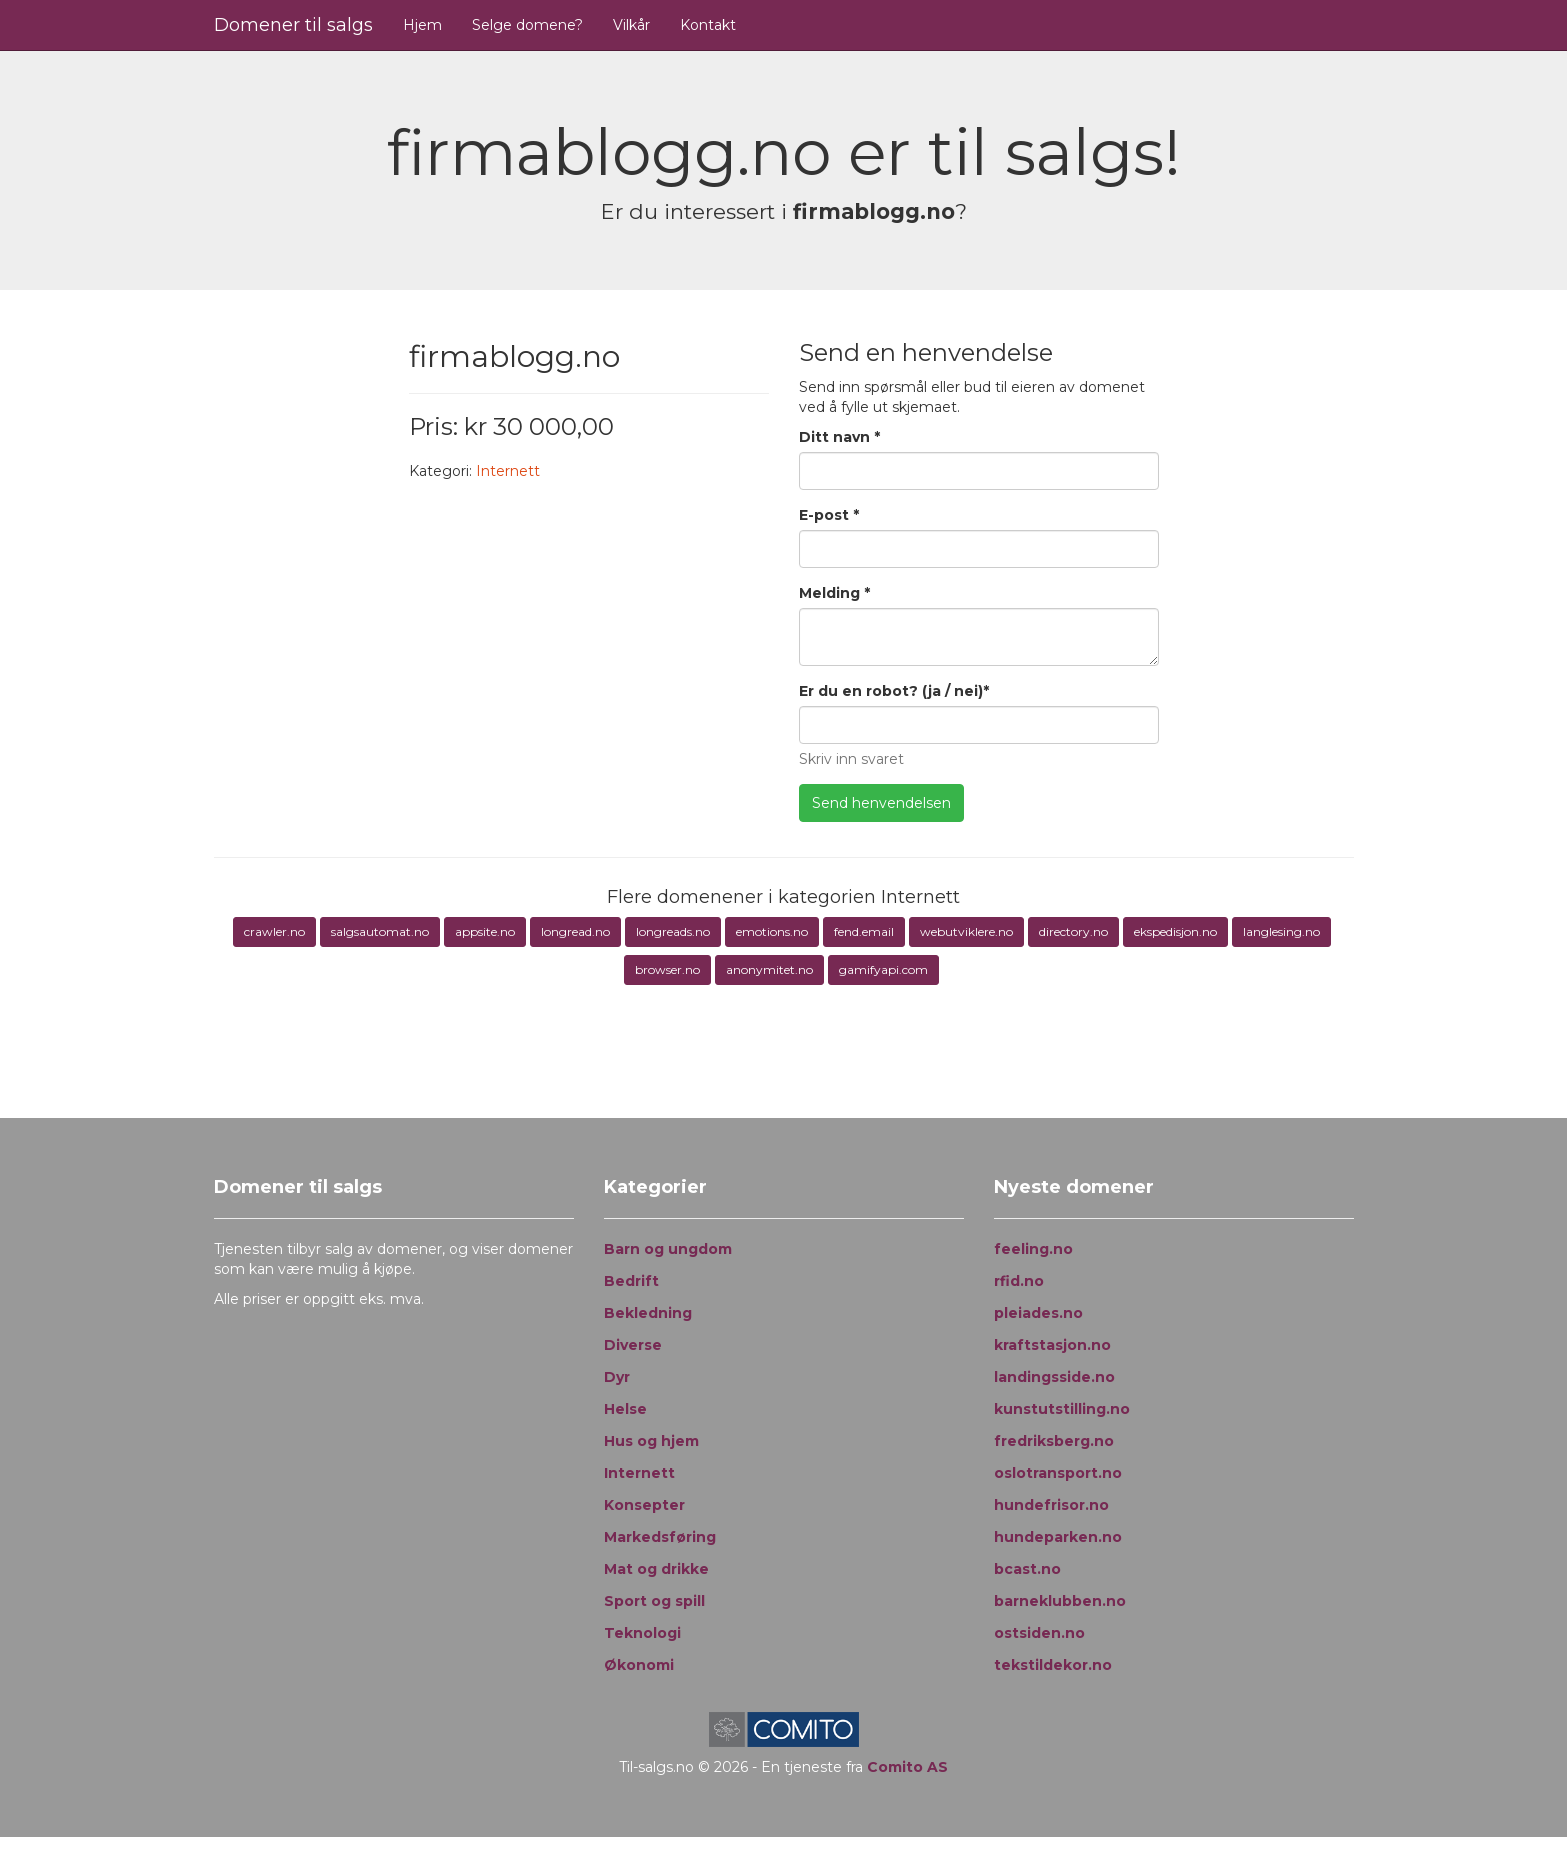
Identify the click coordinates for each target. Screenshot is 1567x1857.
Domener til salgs (293, 25)
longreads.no (673, 931)
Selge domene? (527, 25)
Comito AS (907, 1767)
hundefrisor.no (1051, 1505)
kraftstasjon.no (1052, 1345)
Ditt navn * (839, 437)
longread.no (575, 931)
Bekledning (648, 1313)
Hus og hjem (651, 1441)
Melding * (834, 593)
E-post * (829, 515)
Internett (508, 471)
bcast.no (1027, 1569)
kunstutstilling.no (1062, 1409)
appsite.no (485, 931)
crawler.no (274, 931)
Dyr (617, 1377)
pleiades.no (1038, 1313)
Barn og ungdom (668, 1249)
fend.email (864, 931)
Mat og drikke (656, 1569)
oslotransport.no (1058, 1473)
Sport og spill (654, 1601)
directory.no (1073, 931)
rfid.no (1019, 1281)
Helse (625, 1409)
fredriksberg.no (1054, 1441)
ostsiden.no (1039, 1633)
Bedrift (631, 1281)
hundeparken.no (1058, 1537)
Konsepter (644, 1505)
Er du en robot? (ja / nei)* (894, 691)
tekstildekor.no (1053, 1665)
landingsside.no (1054, 1377)
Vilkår (631, 25)
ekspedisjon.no (1175, 931)
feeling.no (1033, 1249)
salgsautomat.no (380, 931)
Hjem (422, 25)
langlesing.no (1281, 931)
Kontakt (708, 25)
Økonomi (639, 1665)
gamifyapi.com (883, 969)
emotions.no (772, 931)
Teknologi (642, 1633)
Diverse (633, 1345)
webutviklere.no (966, 931)
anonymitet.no (769, 969)
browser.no (667, 969)
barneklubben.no (1060, 1601)
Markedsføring (660, 1537)
